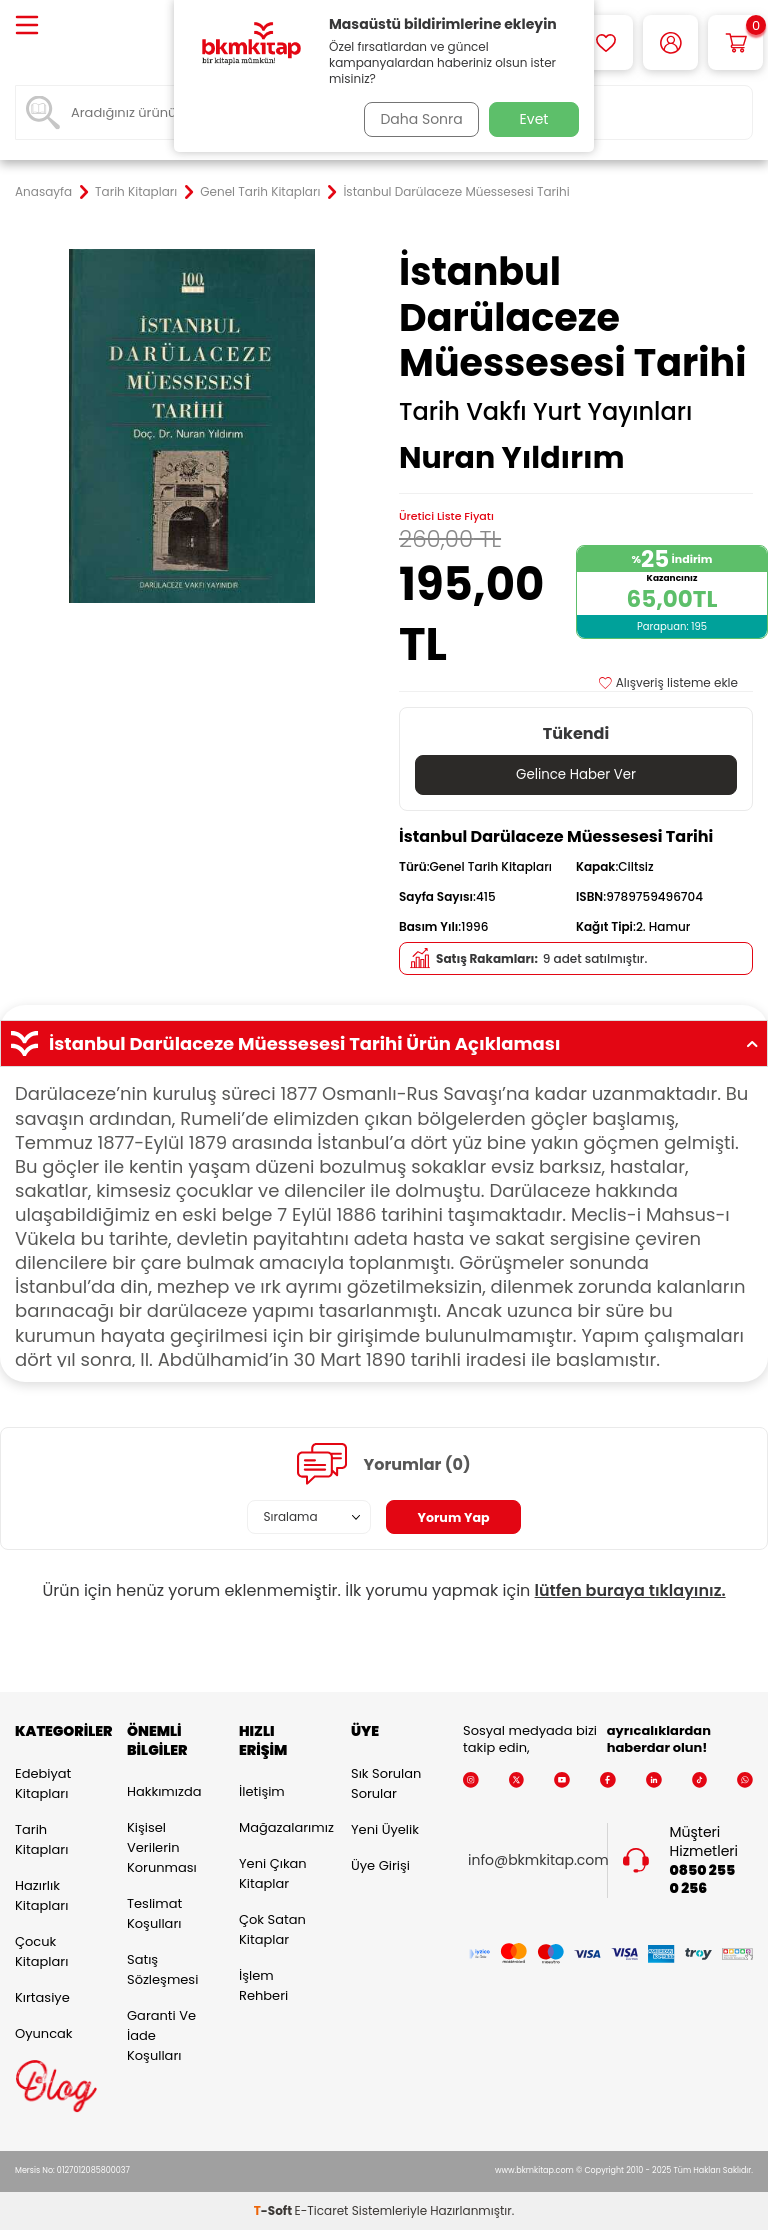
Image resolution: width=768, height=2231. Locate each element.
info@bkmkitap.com (538, 1861)
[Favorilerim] (605, 42)
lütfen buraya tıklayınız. (630, 1591)
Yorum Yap (454, 1518)
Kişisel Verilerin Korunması (162, 1848)
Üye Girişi (380, 1865)
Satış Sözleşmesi (162, 1970)
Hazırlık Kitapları (41, 1895)
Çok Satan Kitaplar (272, 1930)
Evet (534, 119)
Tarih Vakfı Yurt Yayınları (545, 412)
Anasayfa (43, 192)
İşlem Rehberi (263, 1986)
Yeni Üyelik (385, 1829)
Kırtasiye (42, 1997)
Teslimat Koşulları (154, 1914)
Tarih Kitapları (136, 192)
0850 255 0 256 (703, 1880)
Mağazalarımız (280, 1828)
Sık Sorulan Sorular (386, 1783)
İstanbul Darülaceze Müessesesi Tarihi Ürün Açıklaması (384, 1045)
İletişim (262, 1792)
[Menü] (27, 26)
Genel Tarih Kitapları (260, 192)
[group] (192, 426)
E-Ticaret (322, 2211)
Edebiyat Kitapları (43, 1783)
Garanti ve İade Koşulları (161, 2036)
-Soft (274, 2211)
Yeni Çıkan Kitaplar (273, 1874)
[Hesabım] (670, 42)
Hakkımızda (164, 1792)
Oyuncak (44, 2033)
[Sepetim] (735, 42)
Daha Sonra (417, 119)
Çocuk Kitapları (41, 1951)
